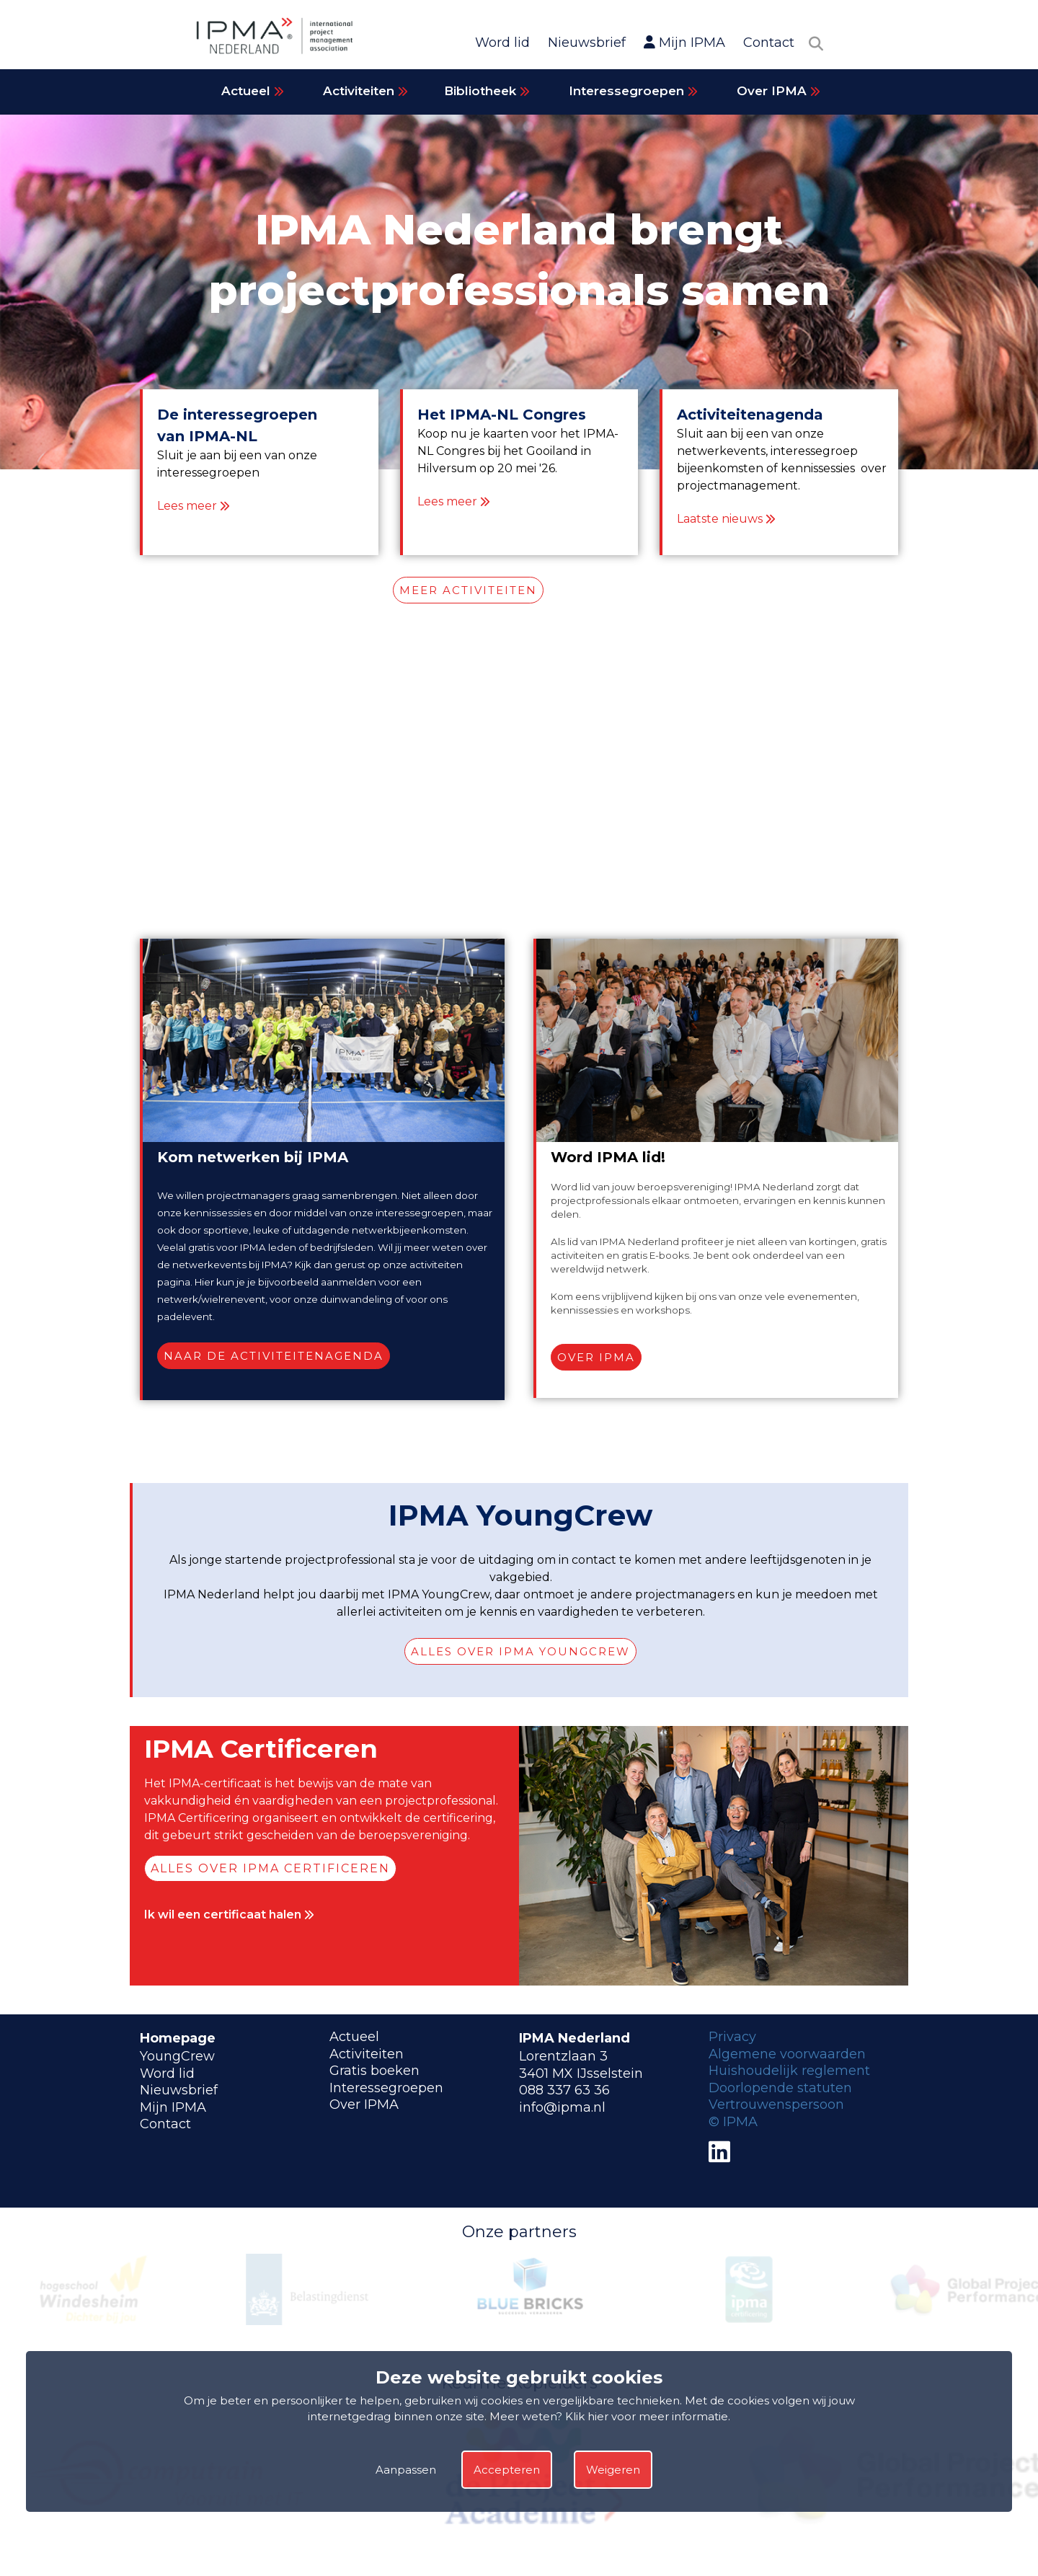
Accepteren (507, 2470)
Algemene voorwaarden (787, 2054)
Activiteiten (365, 91)
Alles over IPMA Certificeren (270, 1868)
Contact (768, 42)
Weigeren (613, 2470)
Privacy (732, 2037)
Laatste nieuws (720, 519)
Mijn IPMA (684, 42)
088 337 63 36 (564, 2090)
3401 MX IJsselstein (581, 2073)
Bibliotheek (487, 91)
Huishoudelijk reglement (789, 2071)
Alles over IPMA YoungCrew (520, 1651)
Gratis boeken (374, 2071)
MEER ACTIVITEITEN (468, 590)
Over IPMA (778, 91)
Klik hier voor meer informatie (646, 2416)
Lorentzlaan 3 (563, 2056)
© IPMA (733, 2122)
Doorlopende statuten (780, 2088)
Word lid (502, 42)
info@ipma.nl (562, 2107)
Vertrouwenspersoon (776, 2104)
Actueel (252, 91)
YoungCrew (177, 2056)
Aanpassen (406, 2470)
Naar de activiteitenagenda (273, 1356)
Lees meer (187, 506)
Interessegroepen (633, 91)
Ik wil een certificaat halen (229, 1914)
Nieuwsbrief (587, 42)
